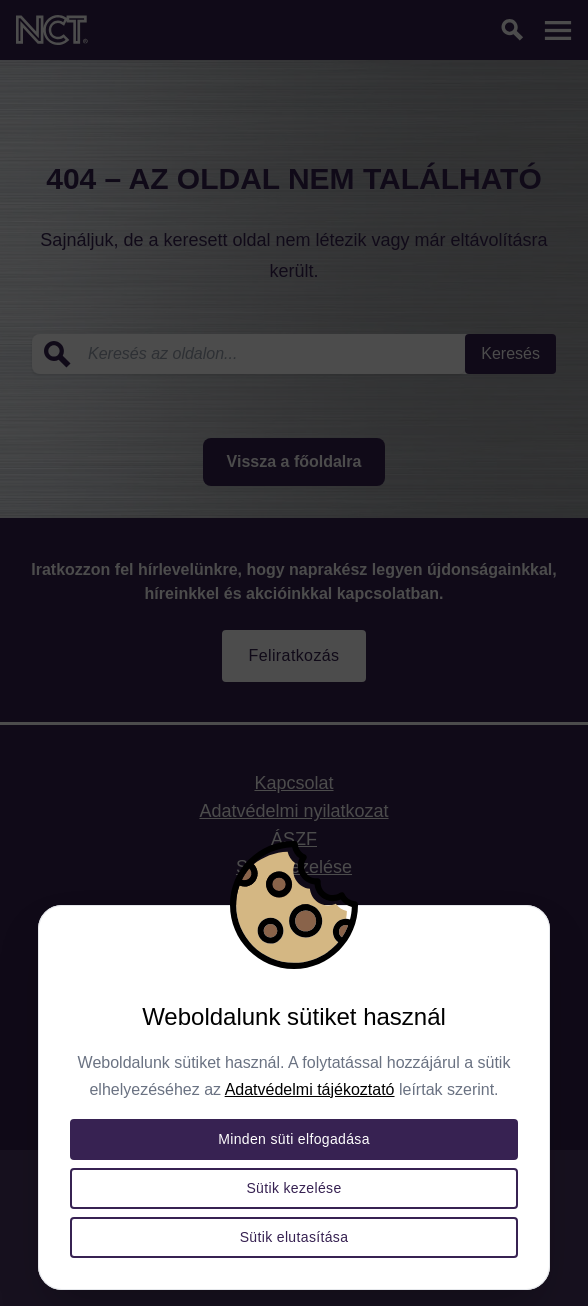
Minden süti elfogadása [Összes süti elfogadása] (294, 1139)
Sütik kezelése (293, 1188)
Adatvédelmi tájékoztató (310, 1089)
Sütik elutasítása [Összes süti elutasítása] (294, 1237)
